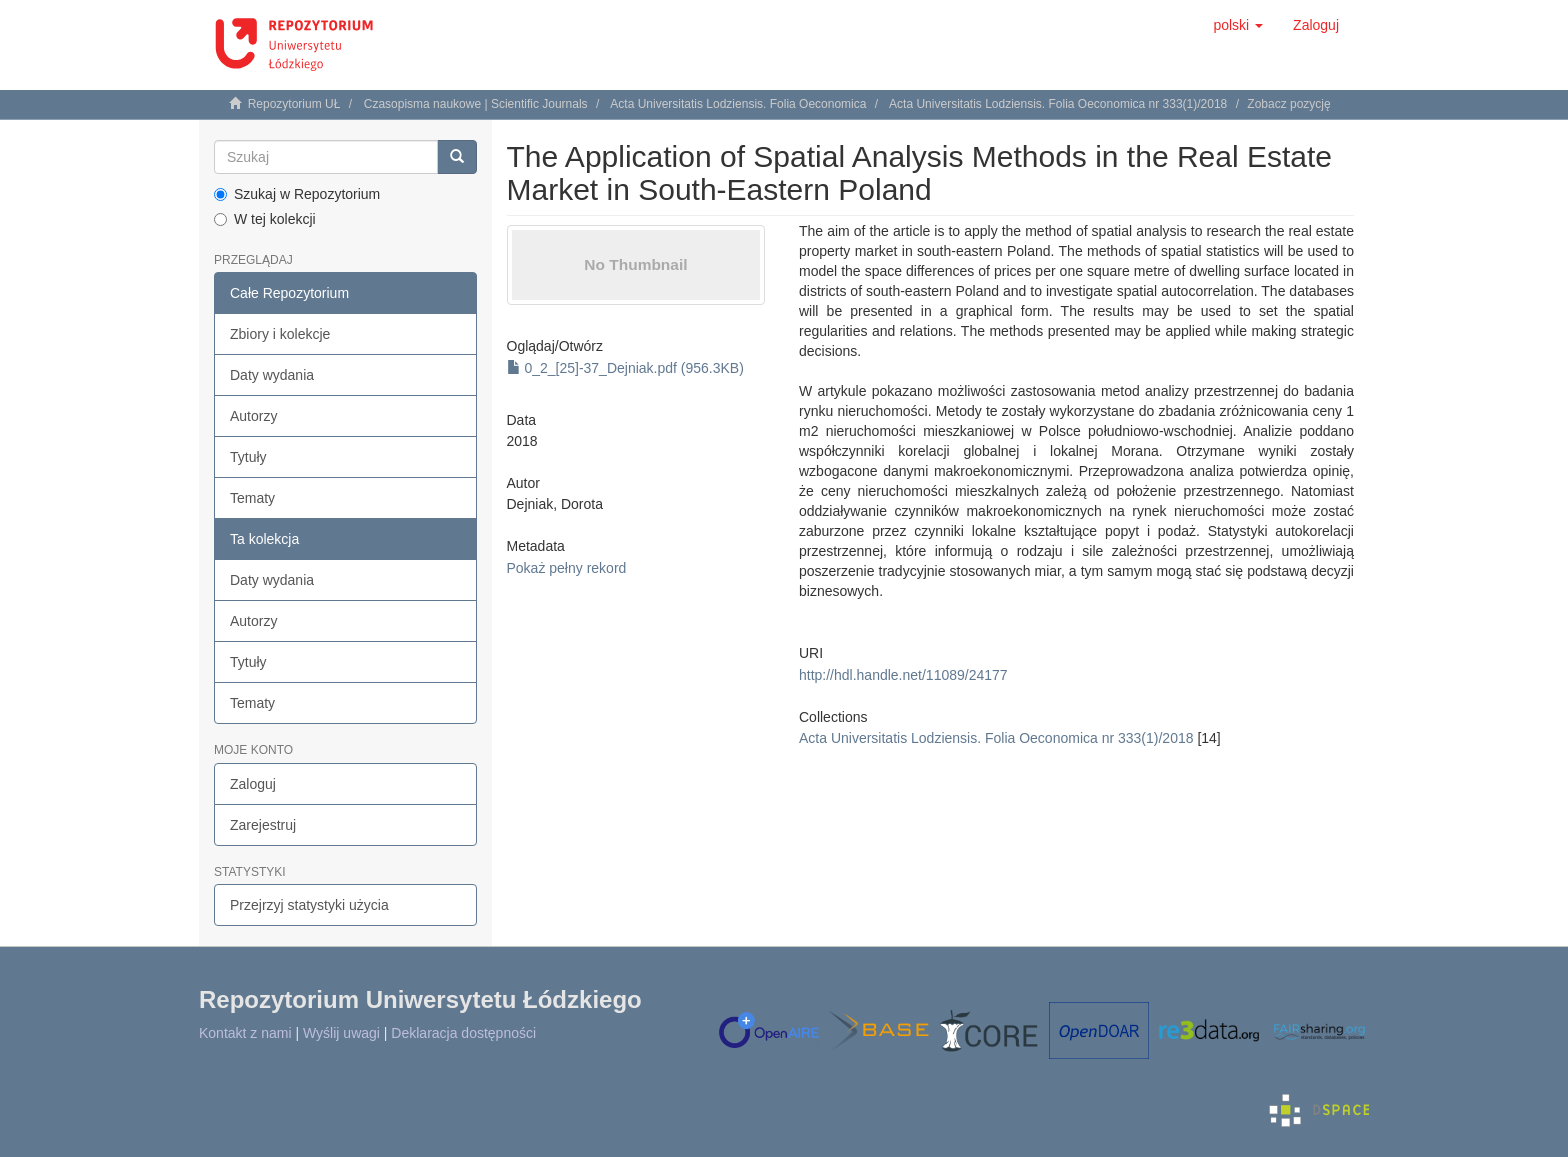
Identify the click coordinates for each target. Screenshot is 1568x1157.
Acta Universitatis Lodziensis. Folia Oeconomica (738, 104)
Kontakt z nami (245, 1033)
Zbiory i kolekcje (280, 334)
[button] (1238, 25)
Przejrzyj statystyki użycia (309, 905)
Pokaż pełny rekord (567, 568)
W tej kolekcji (265, 219)
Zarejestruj (263, 825)
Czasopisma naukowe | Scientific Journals (476, 104)
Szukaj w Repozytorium (297, 194)
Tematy (252, 498)
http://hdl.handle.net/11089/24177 (903, 675)
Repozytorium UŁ (294, 104)
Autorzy (253, 416)
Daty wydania (272, 375)
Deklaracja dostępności (463, 1033)
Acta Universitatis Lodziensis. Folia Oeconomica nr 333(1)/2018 (1058, 104)
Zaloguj (253, 784)
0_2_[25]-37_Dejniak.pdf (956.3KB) (625, 368)
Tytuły (248, 457)
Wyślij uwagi (341, 1033)
